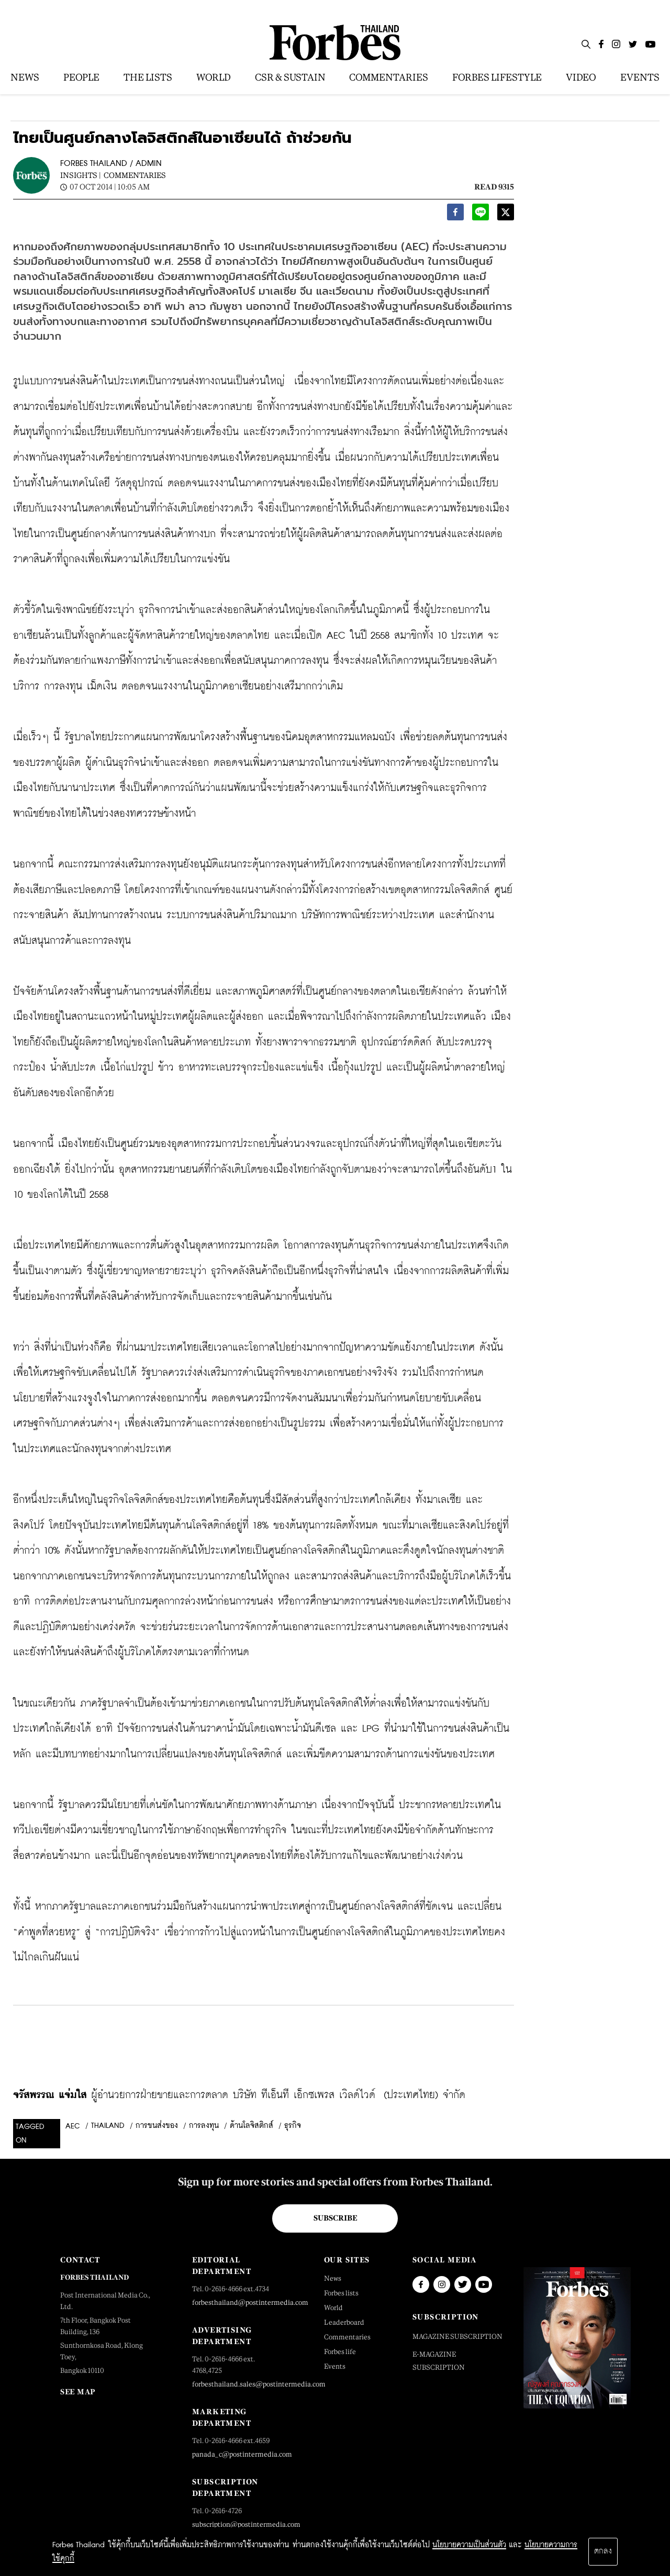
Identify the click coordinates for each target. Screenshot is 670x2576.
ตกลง (603, 2551)
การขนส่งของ (157, 2125)
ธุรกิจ (292, 2125)
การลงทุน (204, 2125)
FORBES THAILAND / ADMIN (111, 163)
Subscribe (335, 2218)
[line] (480, 215)
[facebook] (455, 215)
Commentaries (135, 175)
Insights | (80, 175)
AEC (72, 2126)
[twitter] (505, 215)
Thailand (108, 2125)
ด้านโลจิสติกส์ (251, 2125)
